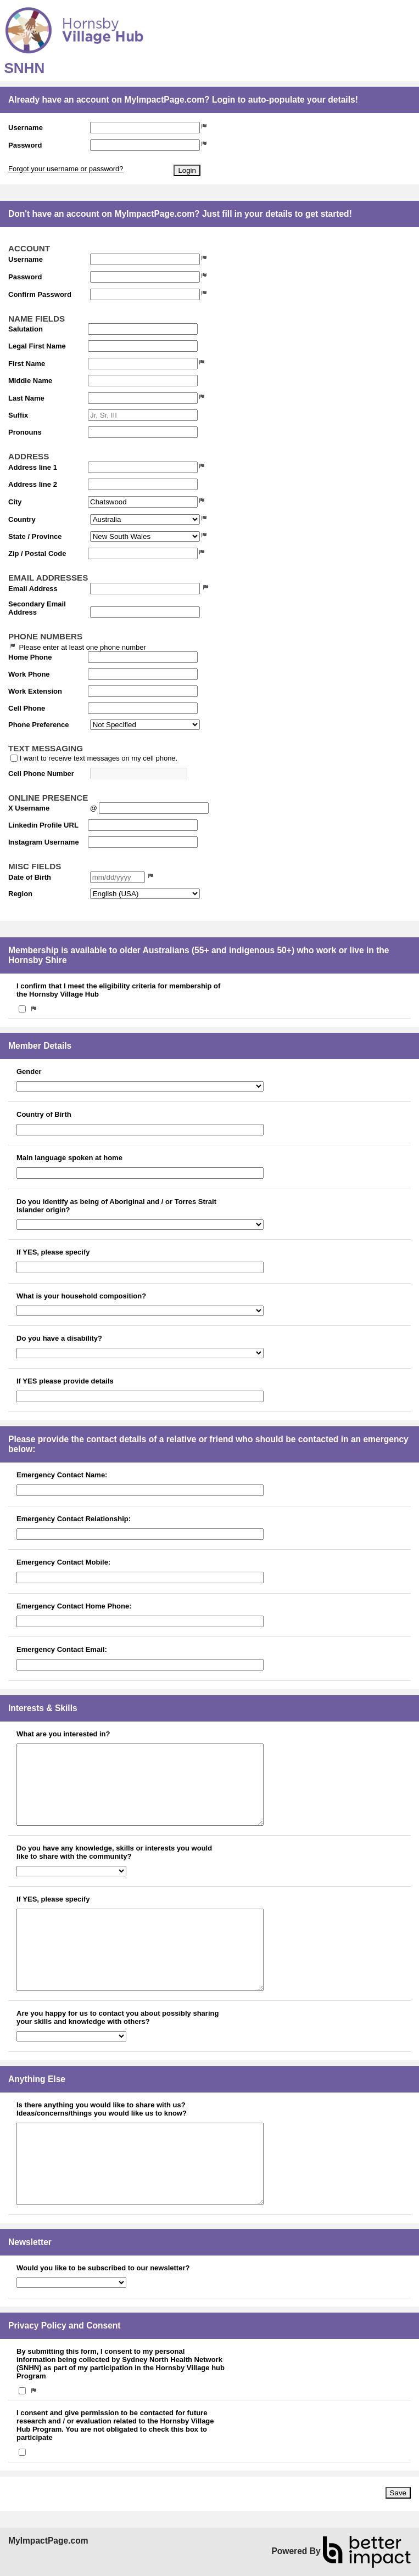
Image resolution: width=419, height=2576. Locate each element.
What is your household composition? (81, 1296)
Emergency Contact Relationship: (73, 1519)
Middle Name (30, 380)
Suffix (18, 415)
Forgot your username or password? (66, 169)
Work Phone (29, 674)
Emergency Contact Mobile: (63, 1562)
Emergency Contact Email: (61, 1649)
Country (22, 519)
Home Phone (30, 657)
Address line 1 (32, 467)
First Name (26, 363)
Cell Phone (26, 708)
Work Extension (35, 691)
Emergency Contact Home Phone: (74, 1606)
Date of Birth (29, 877)
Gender (29, 1071)
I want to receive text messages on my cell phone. (99, 758)
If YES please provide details (65, 1381)
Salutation (25, 329)
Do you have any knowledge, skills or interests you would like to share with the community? (114, 1852)
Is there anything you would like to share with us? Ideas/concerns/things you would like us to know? (101, 2109)
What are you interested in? (63, 1734)
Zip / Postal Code (37, 553)
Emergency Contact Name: (61, 1475)
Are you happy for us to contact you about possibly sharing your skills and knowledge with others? (117, 2017)
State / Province (35, 536)
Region (20, 894)
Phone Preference (38, 725)
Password (25, 145)
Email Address (33, 588)
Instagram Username (43, 842)
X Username (28, 808)
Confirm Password (39, 294)
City (15, 502)
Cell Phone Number (41, 773)
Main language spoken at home (69, 1158)
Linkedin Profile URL (43, 825)
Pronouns (25, 432)
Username (25, 127)
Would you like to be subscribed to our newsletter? (102, 2268)
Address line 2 (32, 484)
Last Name (26, 398)
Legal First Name (37, 346)
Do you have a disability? (59, 1338)
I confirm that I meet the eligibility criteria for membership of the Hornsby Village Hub (118, 990)
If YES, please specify (53, 1252)
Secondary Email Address (37, 608)
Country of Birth (43, 1114)
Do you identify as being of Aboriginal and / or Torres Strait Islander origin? (116, 1205)
